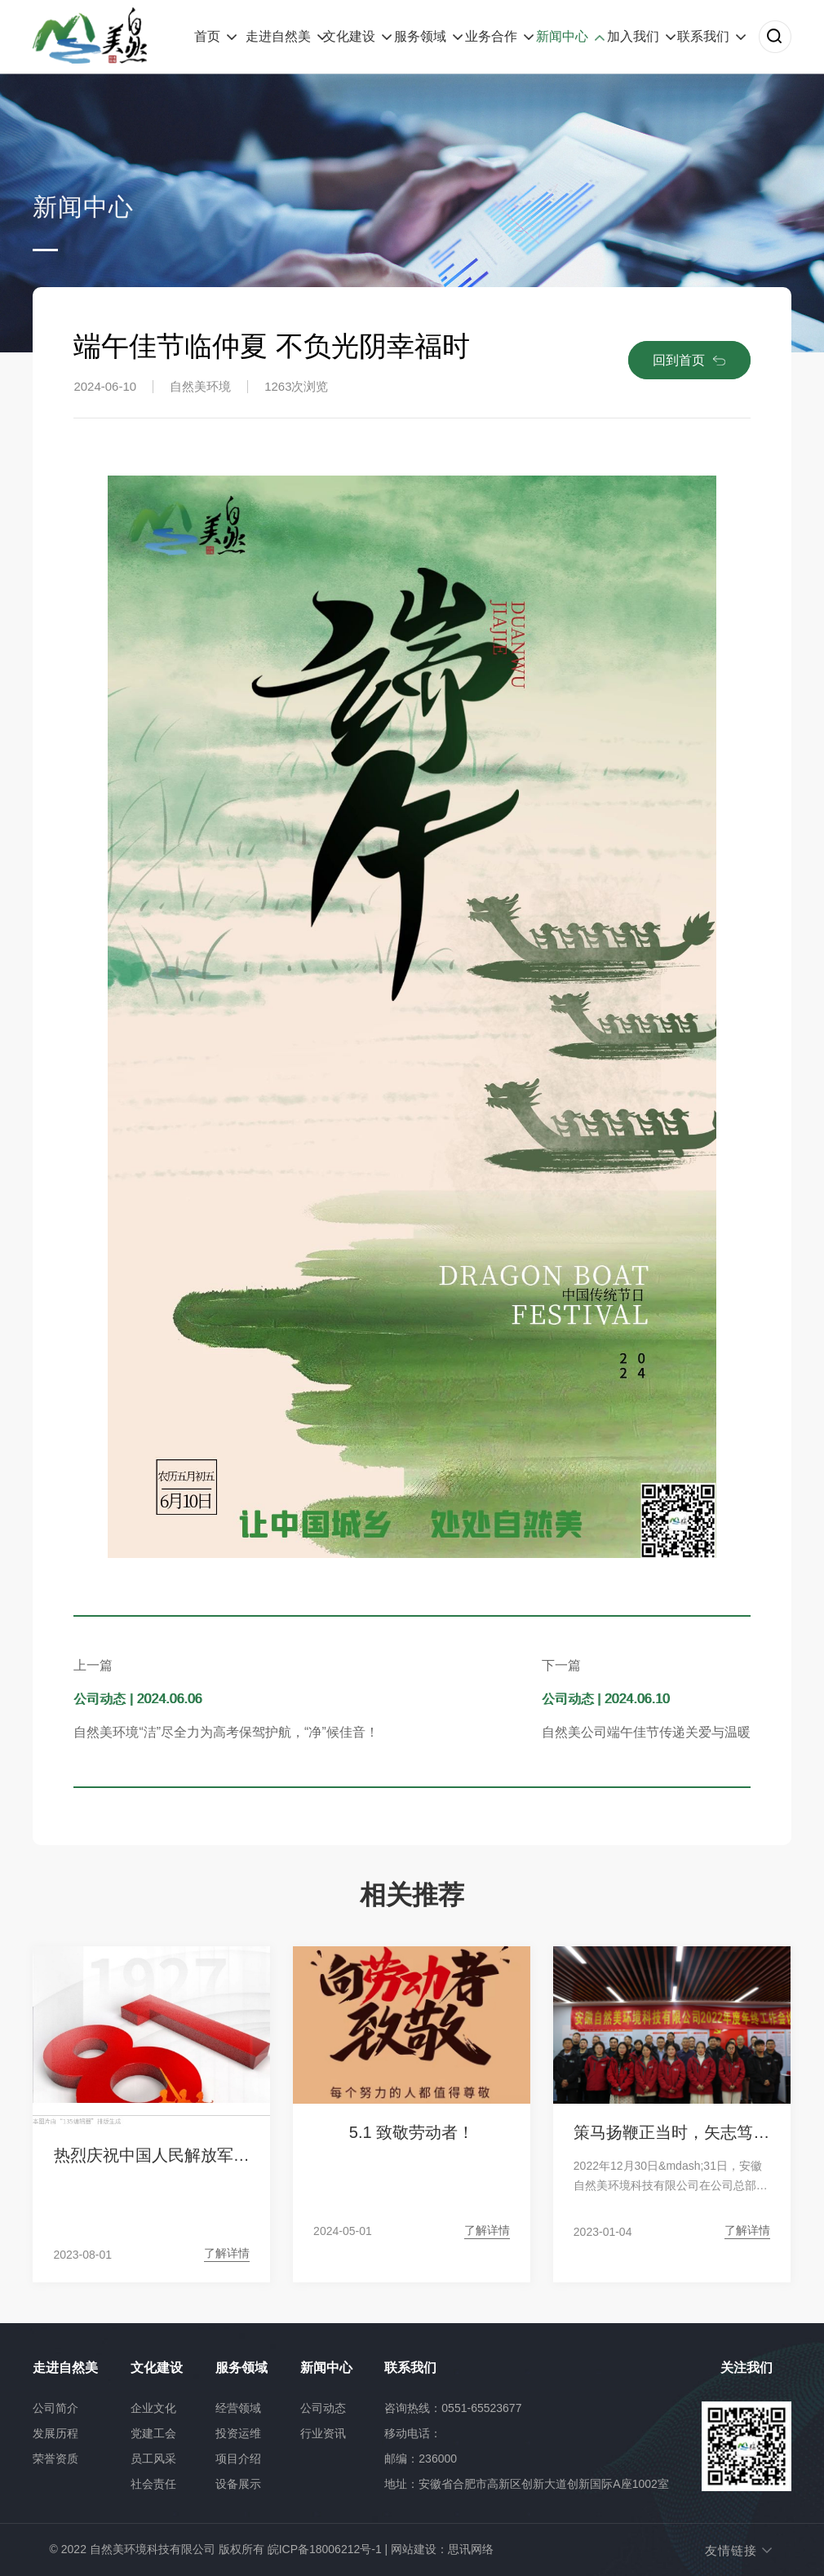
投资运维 (238, 2433)
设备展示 (238, 2483)
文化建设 (349, 36)
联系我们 (703, 36)
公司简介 (55, 2407)
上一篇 (93, 1665)
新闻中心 (562, 36)
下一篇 (561, 1665)
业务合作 (491, 36)
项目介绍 (238, 2458)
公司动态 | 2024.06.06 (137, 1699)
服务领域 (420, 36)
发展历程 (55, 2433)
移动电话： (412, 2433)
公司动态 (323, 2407)
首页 (207, 36)
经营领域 (238, 2407)
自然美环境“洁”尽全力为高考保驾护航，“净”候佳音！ (225, 1732)
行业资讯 (323, 2433)
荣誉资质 (55, 2458)
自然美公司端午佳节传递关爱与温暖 (646, 1732)
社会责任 (153, 2483)
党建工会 (153, 2433)
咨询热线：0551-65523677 (452, 2407)
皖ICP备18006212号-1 (325, 2549)
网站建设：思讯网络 (442, 2549)
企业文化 (153, 2407)
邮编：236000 (420, 2458)
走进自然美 (278, 36)
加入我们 (633, 36)
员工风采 (153, 2458)
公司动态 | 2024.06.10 (606, 1699)
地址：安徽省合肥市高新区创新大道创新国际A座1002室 (526, 2483)
